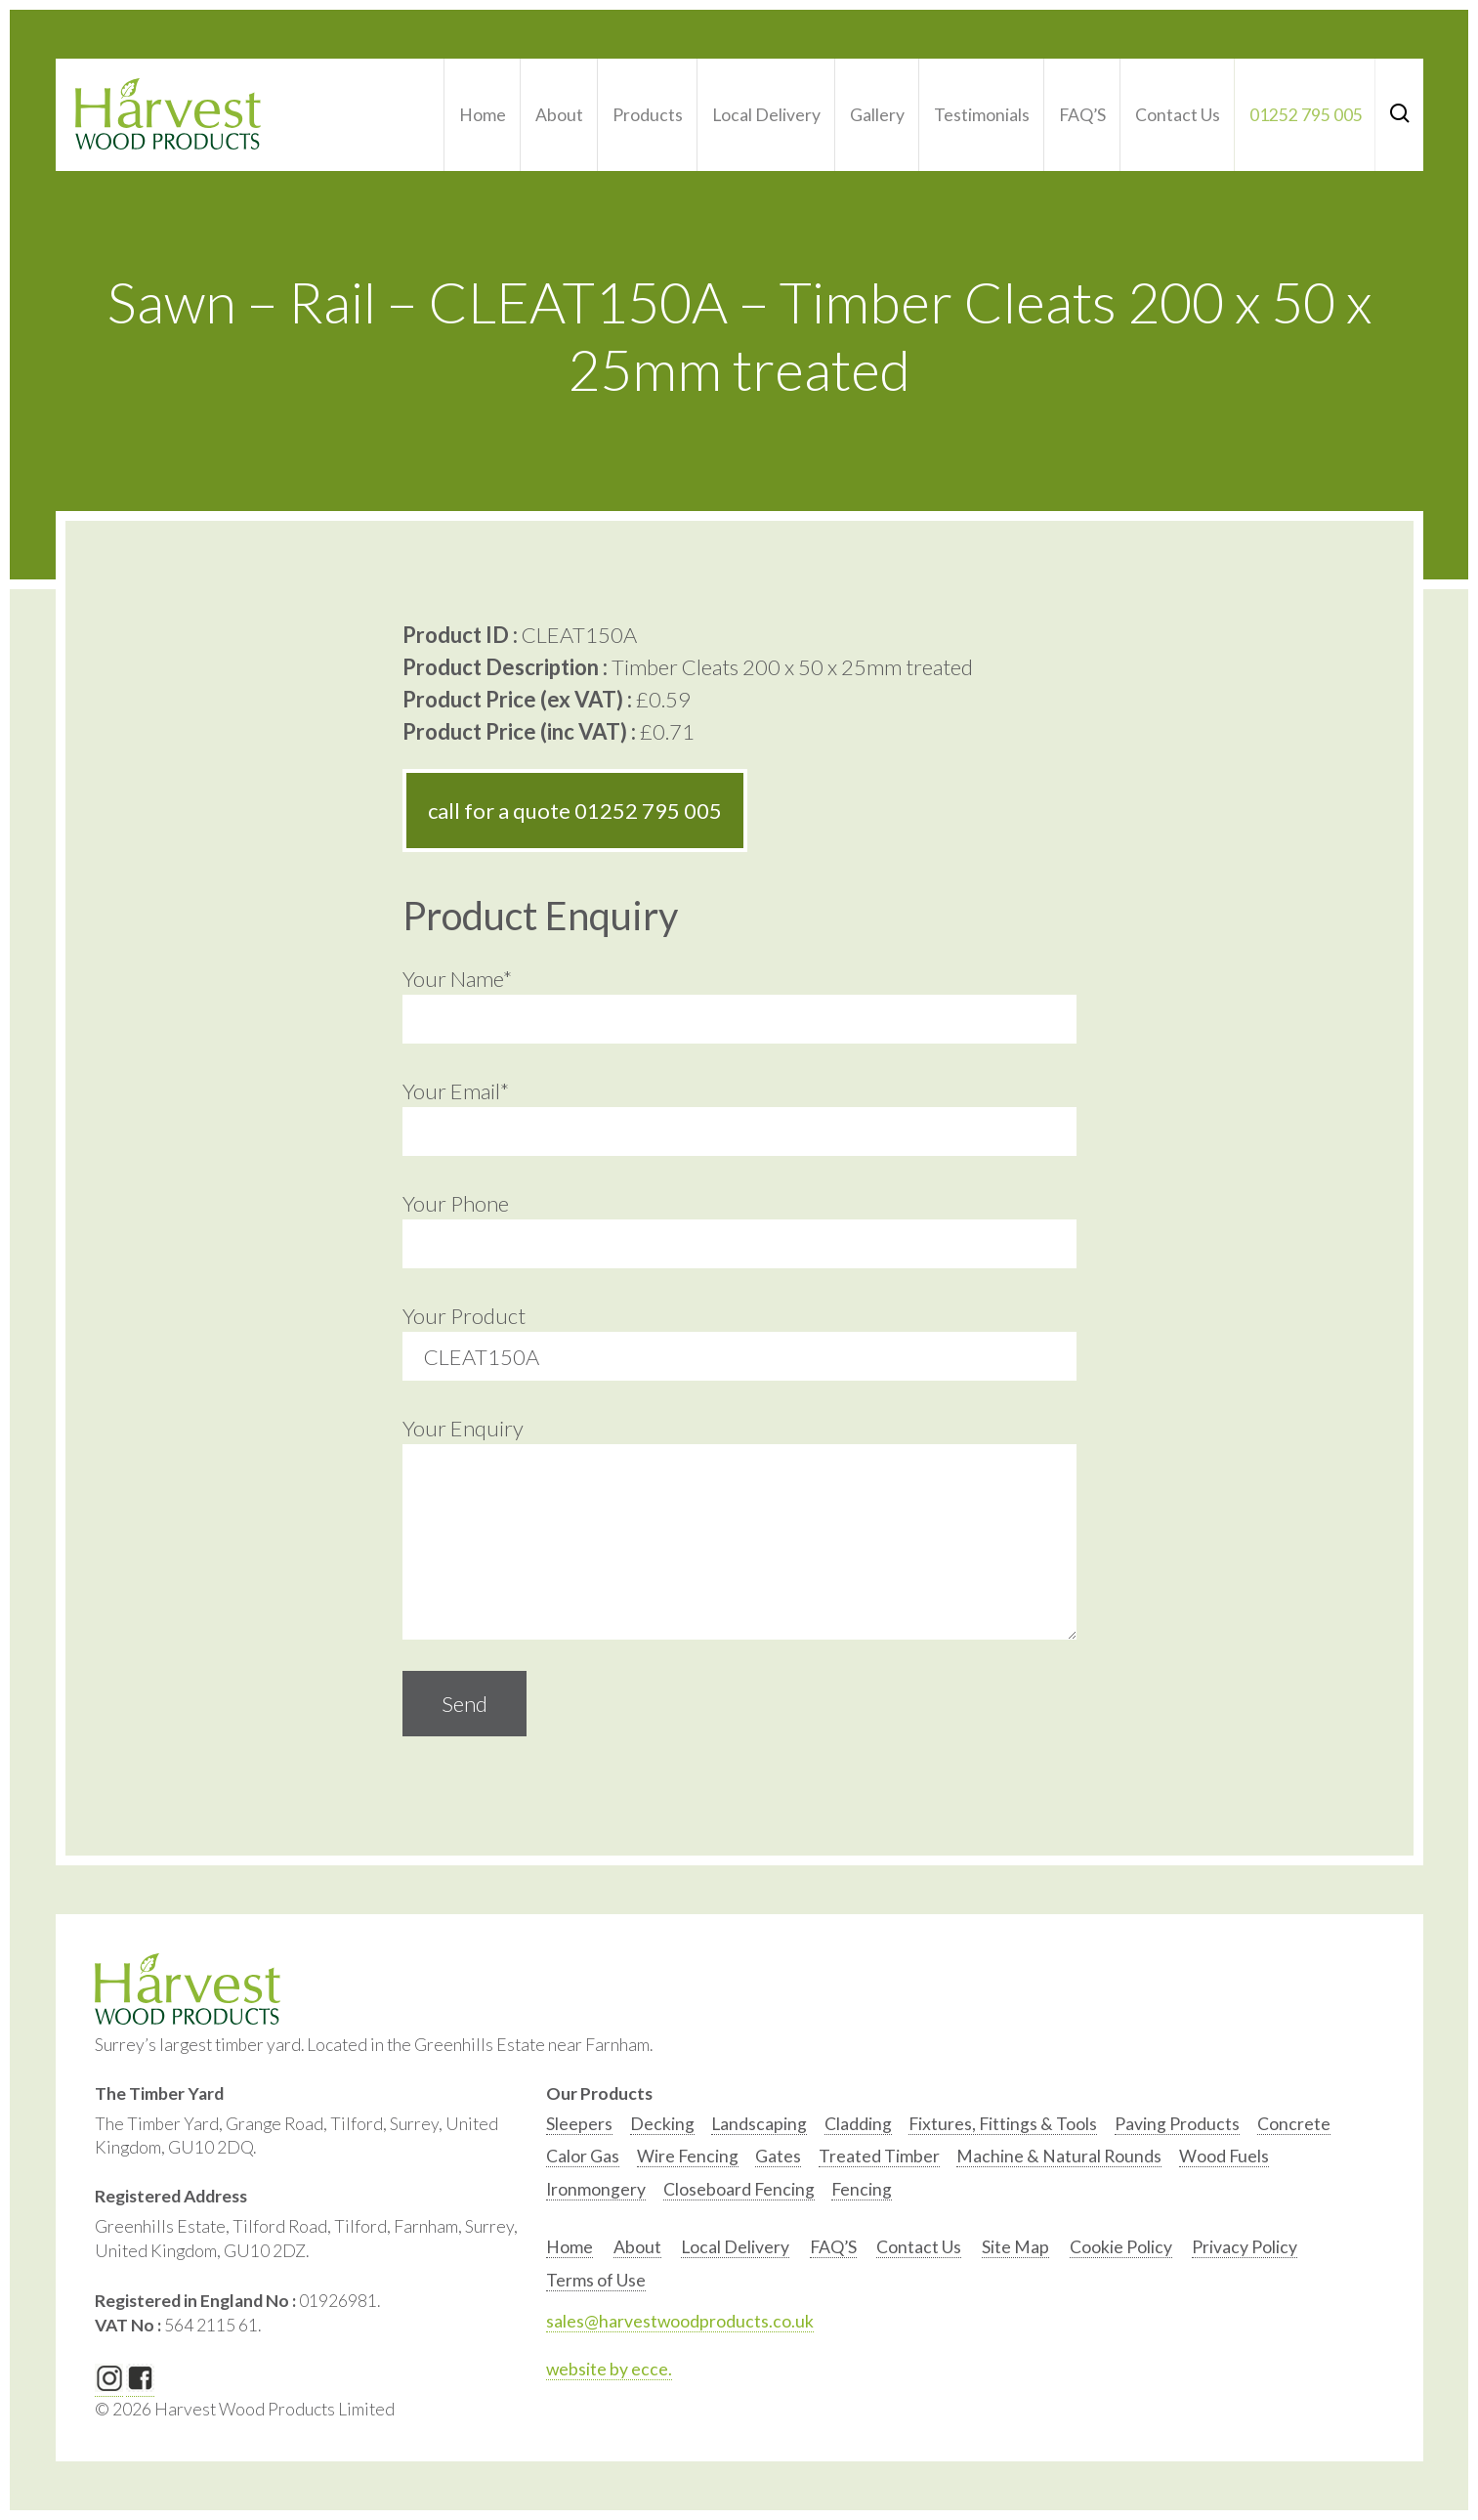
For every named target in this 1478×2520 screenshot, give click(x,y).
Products (647, 115)
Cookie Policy (1121, 2247)
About (559, 115)
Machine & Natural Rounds (1058, 2156)
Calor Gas (582, 2156)
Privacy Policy (1244, 2247)
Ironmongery (596, 2189)
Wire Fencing (688, 2156)
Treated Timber (879, 2156)
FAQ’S (1082, 115)
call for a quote (575, 810)
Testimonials (982, 115)
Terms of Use (596, 2280)
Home (482, 115)
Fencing (861, 2189)
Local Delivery (766, 115)
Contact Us (1177, 115)
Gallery (877, 115)
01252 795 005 (1306, 115)
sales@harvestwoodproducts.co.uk (680, 2321)
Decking (662, 2124)
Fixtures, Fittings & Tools (1002, 2124)
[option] (579, 2129)
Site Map (1015, 2247)
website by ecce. (609, 2369)
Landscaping (759, 2124)
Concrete (1293, 2124)
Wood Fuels (1224, 2156)
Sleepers (579, 2124)
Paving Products (1177, 2124)
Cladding (858, 2124)
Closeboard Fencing (739, 2189)
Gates (778, 2156)
